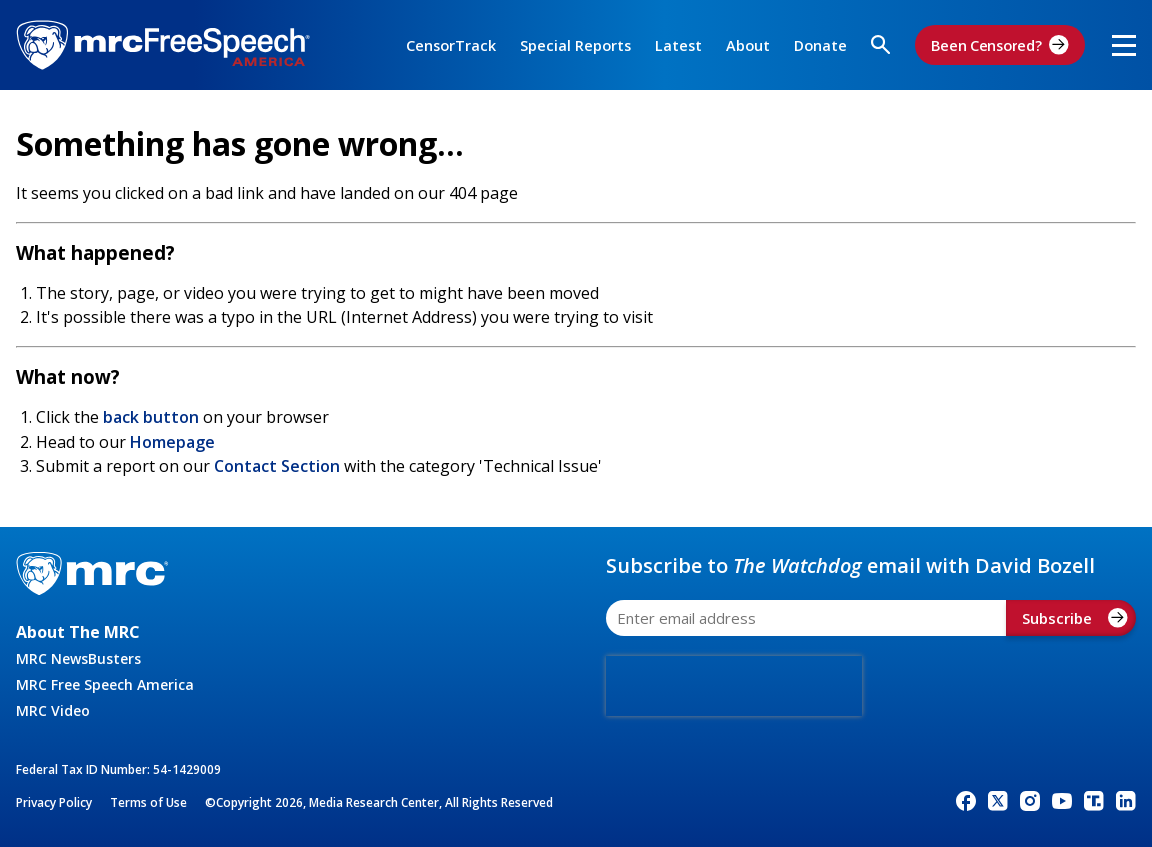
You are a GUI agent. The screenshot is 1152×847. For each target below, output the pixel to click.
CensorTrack (451, 45)
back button (151, 417)
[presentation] (734, 686)
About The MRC (78, 632)
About (748, 45)
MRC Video (53, 710)
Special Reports (575, 45)
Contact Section (277, 466)
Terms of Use (148, 802)
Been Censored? (1000, 45)
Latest (678, 45)
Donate (820, 45)
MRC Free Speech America (105, 684)
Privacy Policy (54, 802)
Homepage (172, 442)
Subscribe (1075, 618)
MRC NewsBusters (78, 658)
